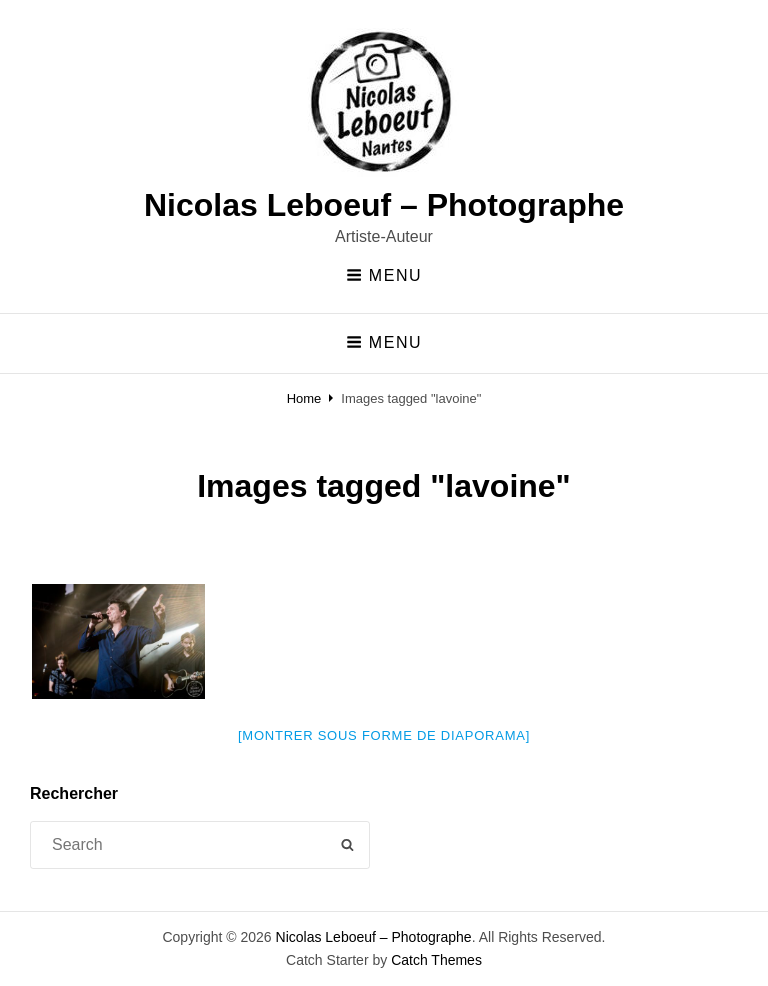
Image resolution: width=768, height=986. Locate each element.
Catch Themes (436, 960)
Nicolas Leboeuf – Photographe (384, 205)
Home (304, 398)
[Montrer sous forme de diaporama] (384, 735)
